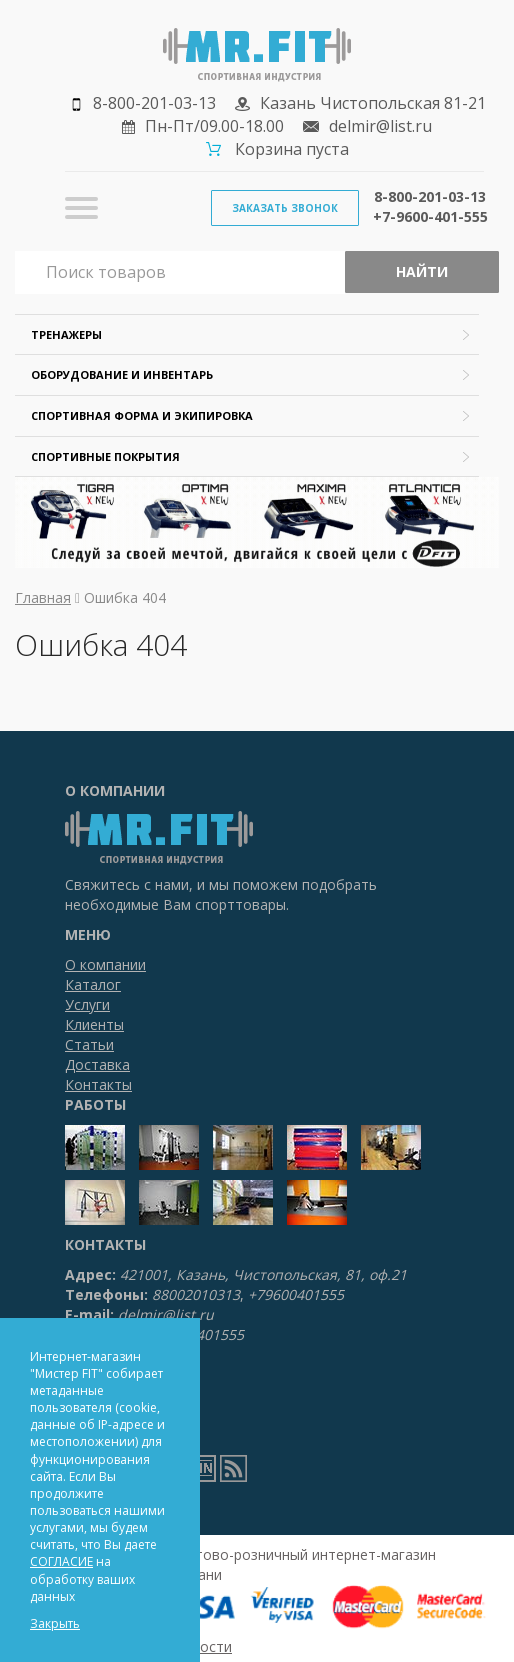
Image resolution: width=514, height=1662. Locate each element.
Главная (43, 597)
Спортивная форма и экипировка (142, 415)
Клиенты (94, 1024)
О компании (105, 964)
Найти (422, 271)
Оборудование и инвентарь (122, 374)
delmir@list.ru (380, 126)
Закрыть (55, 1623)
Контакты (98, 1084)
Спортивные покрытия (105, 456)
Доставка (97, 1064)
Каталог (93, 984)
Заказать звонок (285, 208)
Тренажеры (66, 334)
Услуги (87, 1004)
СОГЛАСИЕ (61, 1561)
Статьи (89, 1044)
